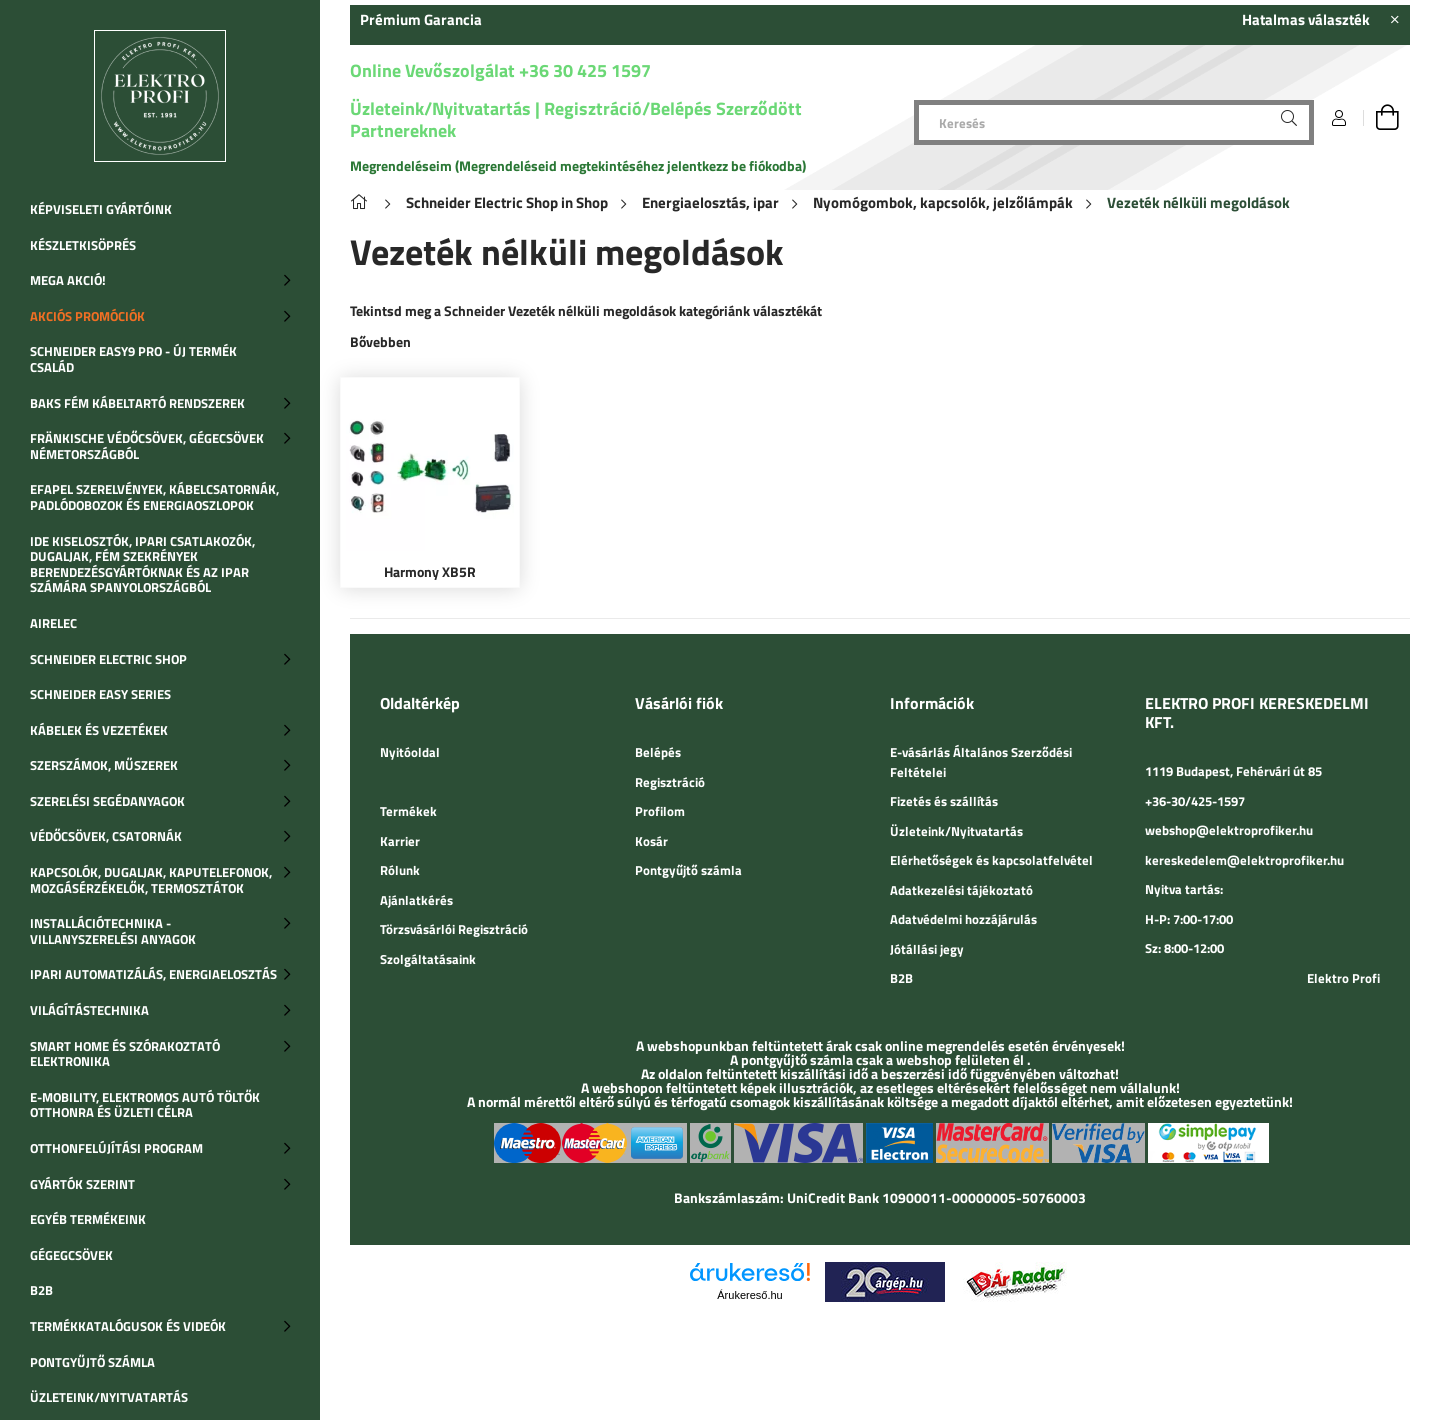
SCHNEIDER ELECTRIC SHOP (108, 659)
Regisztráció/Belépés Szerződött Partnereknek (576, 119)
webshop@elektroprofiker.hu (1229, 830)
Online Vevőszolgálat (432, 70)
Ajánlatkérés (416, 900)
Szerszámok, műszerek (104, 765)
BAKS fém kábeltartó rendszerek (137, 403)
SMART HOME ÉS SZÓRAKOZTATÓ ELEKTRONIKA (125, 1054)
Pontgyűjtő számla (92, 1362)
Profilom (660, 811)
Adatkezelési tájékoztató (961, 890)
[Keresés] (1114, 122)
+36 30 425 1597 (583, 70)
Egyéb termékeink (88, 1219)
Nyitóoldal (410, 752)
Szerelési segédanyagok (107, 801)
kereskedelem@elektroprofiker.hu (1244, 860)
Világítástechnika (89, 1010)
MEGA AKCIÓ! (68, 280)
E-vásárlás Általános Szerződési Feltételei (981, 762)
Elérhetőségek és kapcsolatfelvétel (991, 860)
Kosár (651, 841)
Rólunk (400, 870)
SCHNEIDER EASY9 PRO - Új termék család (133, 359)
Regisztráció (670, 782)
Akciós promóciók (87, 316)
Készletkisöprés (83, 245)
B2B (41, 1290)
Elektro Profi (1343, 978)
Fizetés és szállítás (944, 801)
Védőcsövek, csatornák (106, 836)
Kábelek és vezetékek (99, 730)
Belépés (658, 752)
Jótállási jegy (927, 949)
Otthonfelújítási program (116, 1148)
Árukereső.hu (749, 1295)
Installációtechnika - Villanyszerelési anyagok (113, 931)
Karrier (400, 841)
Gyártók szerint (82, 1184)
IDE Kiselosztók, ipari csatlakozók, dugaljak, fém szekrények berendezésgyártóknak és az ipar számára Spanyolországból (142, 564)
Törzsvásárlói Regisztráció (454, 929)
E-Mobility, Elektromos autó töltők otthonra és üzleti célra (145, 1105)
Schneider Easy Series (100, 694)
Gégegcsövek (71, 1255)
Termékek (408, 811)
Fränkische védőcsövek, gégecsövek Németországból (147, 446)
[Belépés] (1339, 118)
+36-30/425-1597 (1195, 801)
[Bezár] (1395, 20)
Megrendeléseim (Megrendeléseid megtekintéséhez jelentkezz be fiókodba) (578, 165)
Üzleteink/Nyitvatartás (109, 1397)
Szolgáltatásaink (428, 959)
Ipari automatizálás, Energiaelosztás (153, 974)
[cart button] (1387, 118)
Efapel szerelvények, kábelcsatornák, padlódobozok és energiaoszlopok (154, 497)
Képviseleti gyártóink (101, 209)
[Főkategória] (362, 202)
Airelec (53, 623)
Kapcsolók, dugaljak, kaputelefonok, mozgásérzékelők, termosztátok (151, 880)
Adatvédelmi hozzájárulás (963, 919)
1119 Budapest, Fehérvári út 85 (1233, 771)
